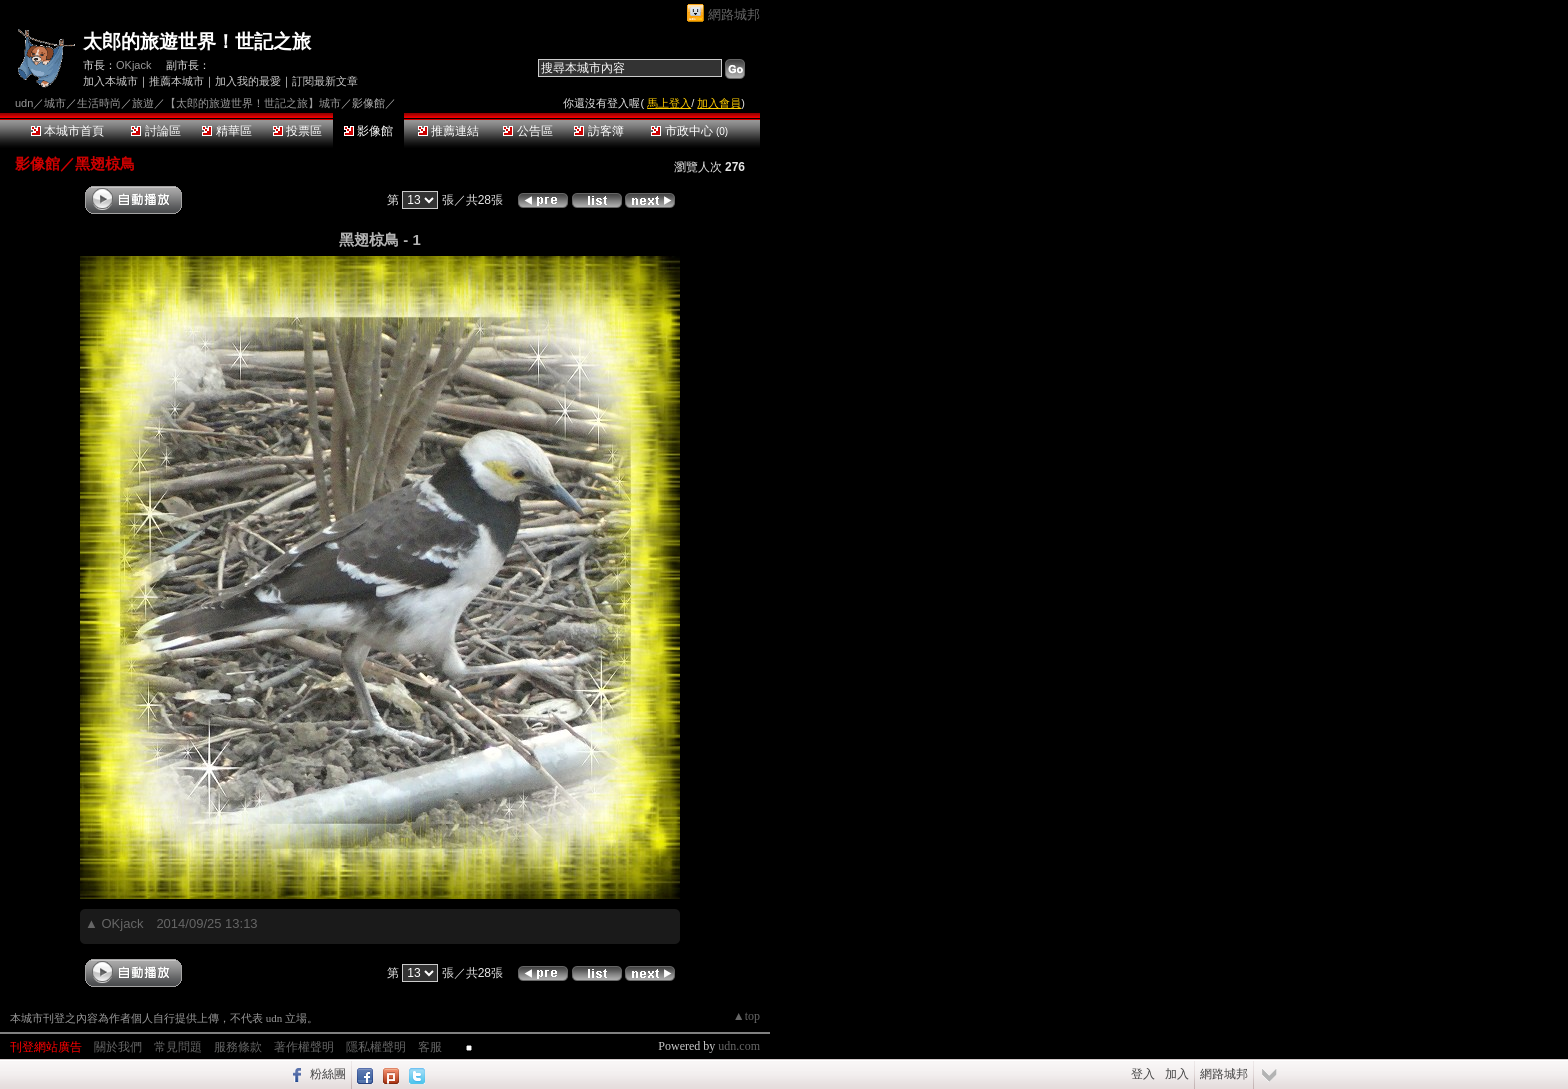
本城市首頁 (67, 131)
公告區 (527, 131)
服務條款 (238, 1047)
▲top (746, 1016)
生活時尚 (99, 103)
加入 (1177, 1074)
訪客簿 (598, 131)
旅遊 (143, 103)
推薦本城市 (176, 81)
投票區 (297, 131)
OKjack (133, 65)
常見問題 (178, 1047)
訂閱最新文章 (325, 81)
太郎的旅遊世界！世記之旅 (197, 41)
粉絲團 (328, 1074)
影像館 (368, 131)
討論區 (155, 131)
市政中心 (689, 131)
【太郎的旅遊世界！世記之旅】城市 (253, 103)
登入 (1143, 1074)
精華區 (226, 131)
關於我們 (118, 1047)
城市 (55, 103)
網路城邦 (734, 14)
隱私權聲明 (376, 1047)
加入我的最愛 (248, 81)
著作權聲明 (304, 1047)
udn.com (739, 1046)
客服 (430, 1047)
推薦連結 (448, 131)
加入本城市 (110, 81)
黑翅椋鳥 (105, 163)
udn (24, 103)
